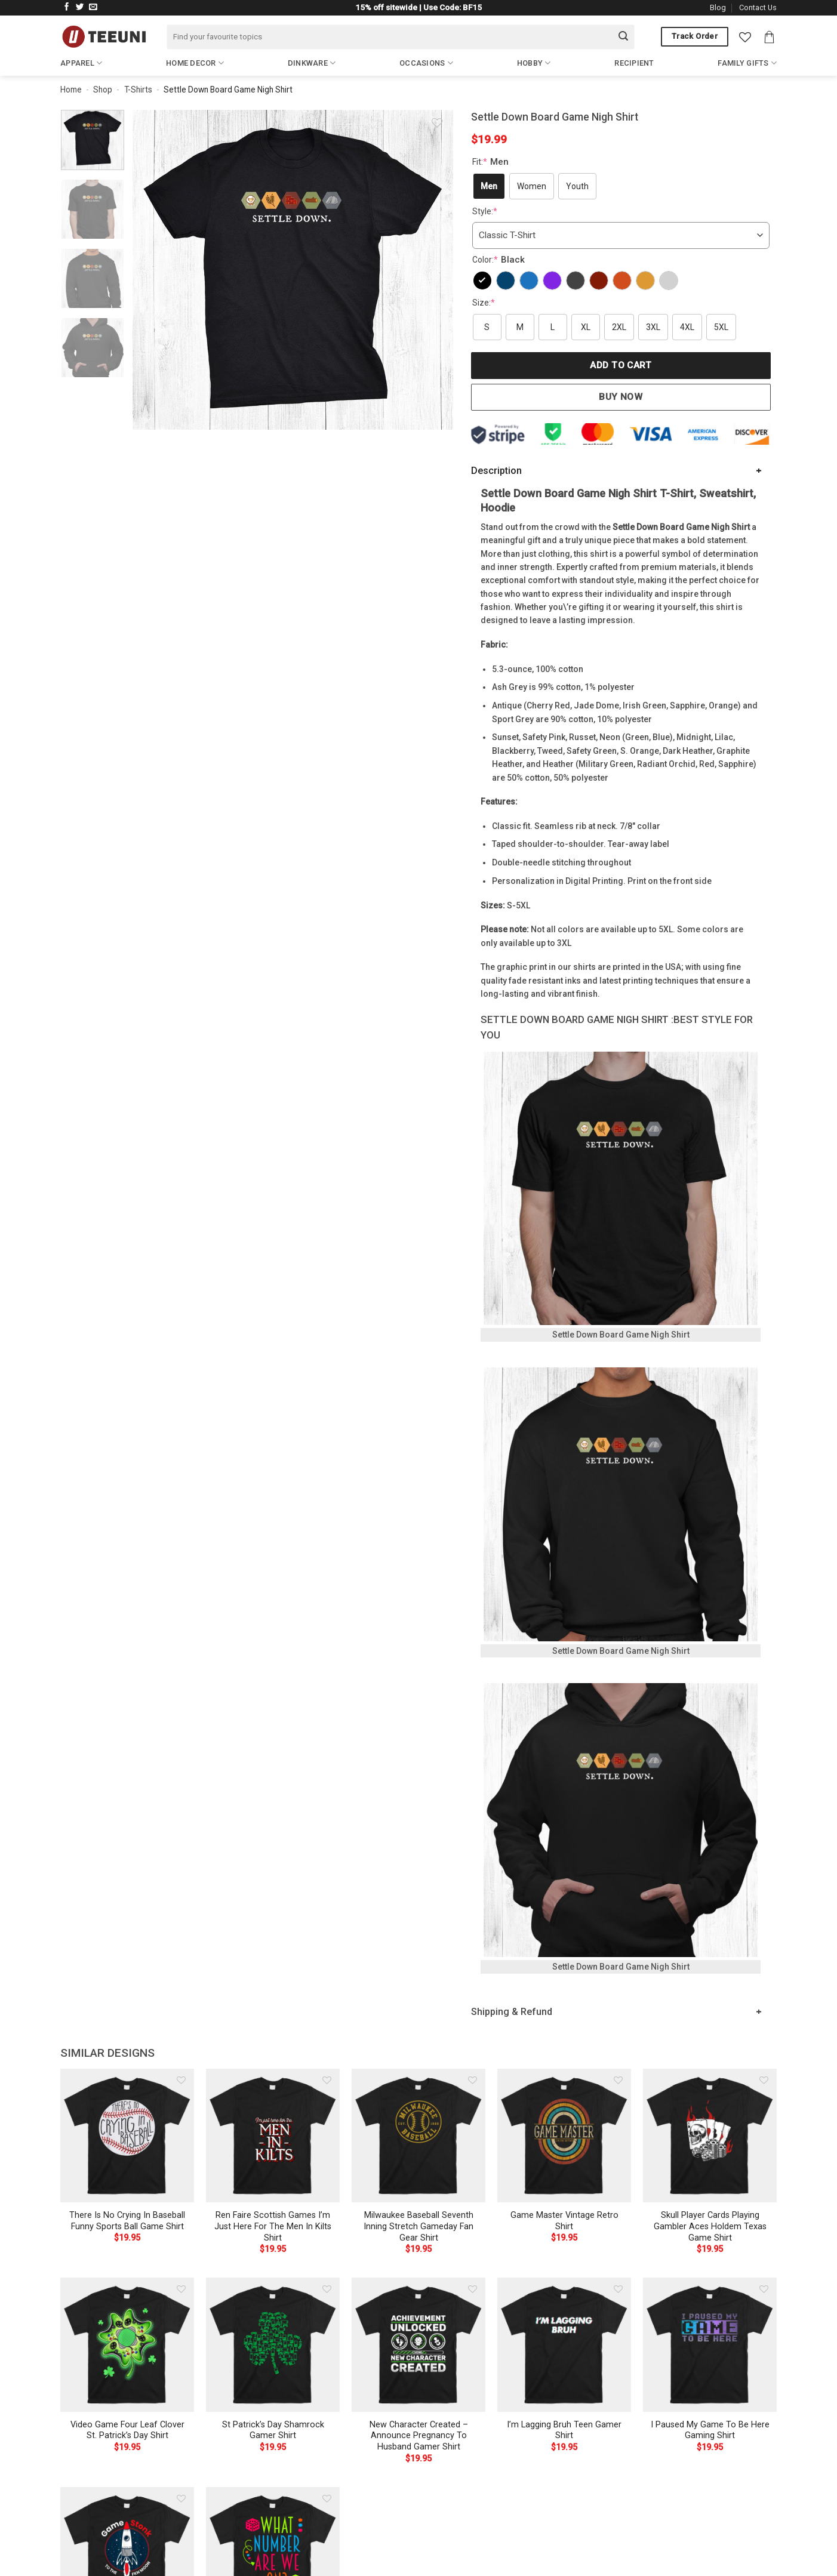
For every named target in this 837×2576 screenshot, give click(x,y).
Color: (500, 259)
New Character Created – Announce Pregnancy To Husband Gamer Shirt (419, 2436)
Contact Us (758, 7)
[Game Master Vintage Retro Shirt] (564, 2135)
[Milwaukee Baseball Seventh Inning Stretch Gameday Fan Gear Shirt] (418, 2135)
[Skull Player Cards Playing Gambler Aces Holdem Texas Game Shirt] (710, 2135)
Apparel (81, 63)
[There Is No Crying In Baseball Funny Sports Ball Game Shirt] (127, 2135)
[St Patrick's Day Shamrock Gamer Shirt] (273, 2344)
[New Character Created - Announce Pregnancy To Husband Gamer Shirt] (418, 2344)
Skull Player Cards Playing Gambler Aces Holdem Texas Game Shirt (710, 2226)
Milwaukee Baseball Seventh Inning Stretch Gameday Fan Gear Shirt (418, 2226)
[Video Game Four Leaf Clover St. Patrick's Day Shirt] (127, 2344)
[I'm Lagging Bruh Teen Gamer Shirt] (564, 2344)
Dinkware (312, 63)
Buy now (620, 397)
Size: (483, 302)
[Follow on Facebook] (67, 7)
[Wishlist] (745, 37)
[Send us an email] (93, 7)
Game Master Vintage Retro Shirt (564, 2221)
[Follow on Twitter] (80, 7)
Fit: (492, 161)
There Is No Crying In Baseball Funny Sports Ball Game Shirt (127, 2221)
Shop (102, 89)
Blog (718, 7)
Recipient (634, 62)
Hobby (534, 63)
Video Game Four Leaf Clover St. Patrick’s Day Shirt (127, 2430)
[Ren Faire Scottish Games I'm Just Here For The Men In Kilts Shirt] (273, 2135)
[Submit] (623, 37)
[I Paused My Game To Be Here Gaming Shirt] (710, 2344)
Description (496, 470)
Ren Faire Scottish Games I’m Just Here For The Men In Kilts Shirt (272, 2226)
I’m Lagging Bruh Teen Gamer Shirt (564, 2430)
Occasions (426, 63)
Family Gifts (747, 63)
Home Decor (195, 63)
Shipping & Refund (511, 2011)
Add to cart (620, 365)
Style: (484, 211)
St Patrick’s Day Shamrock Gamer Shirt (273, 2430)
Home (71, 89)
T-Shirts (138, 89)
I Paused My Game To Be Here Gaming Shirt (710, 2430)
